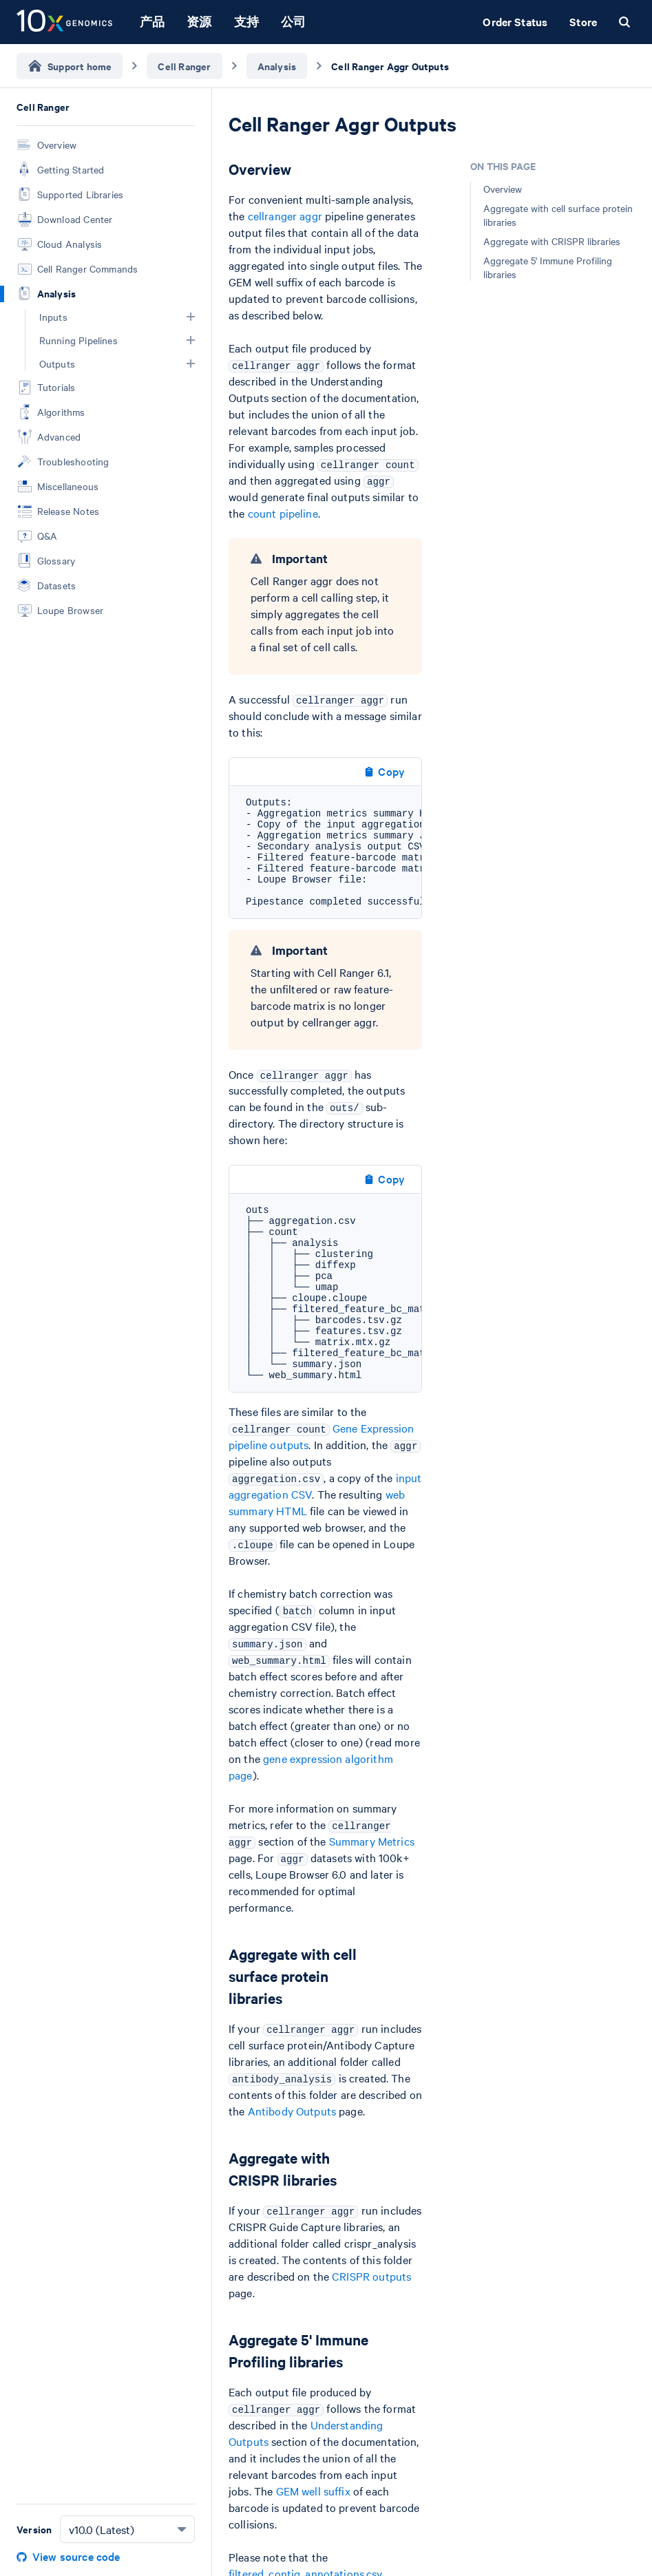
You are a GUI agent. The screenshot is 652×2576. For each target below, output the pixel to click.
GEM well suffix (313, 2490)
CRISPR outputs (371, 2275)
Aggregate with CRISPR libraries (551, 241)
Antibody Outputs (292, 2110)
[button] (191, 317)
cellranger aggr (285, 215)
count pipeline (283, 512)
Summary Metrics (371, 1840)
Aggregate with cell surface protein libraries (558, 215)
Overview (502, 189)
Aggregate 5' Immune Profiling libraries (547, 267)
